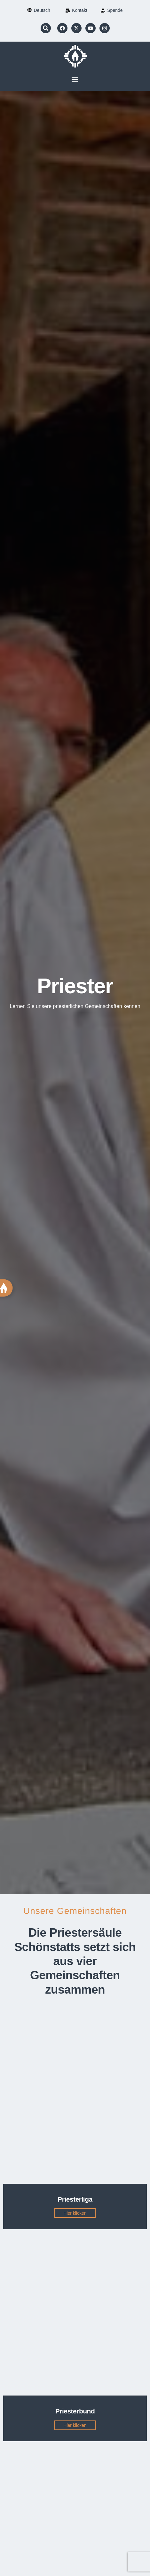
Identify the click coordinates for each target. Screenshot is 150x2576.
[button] (46, 28)
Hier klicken (74, 2213)
